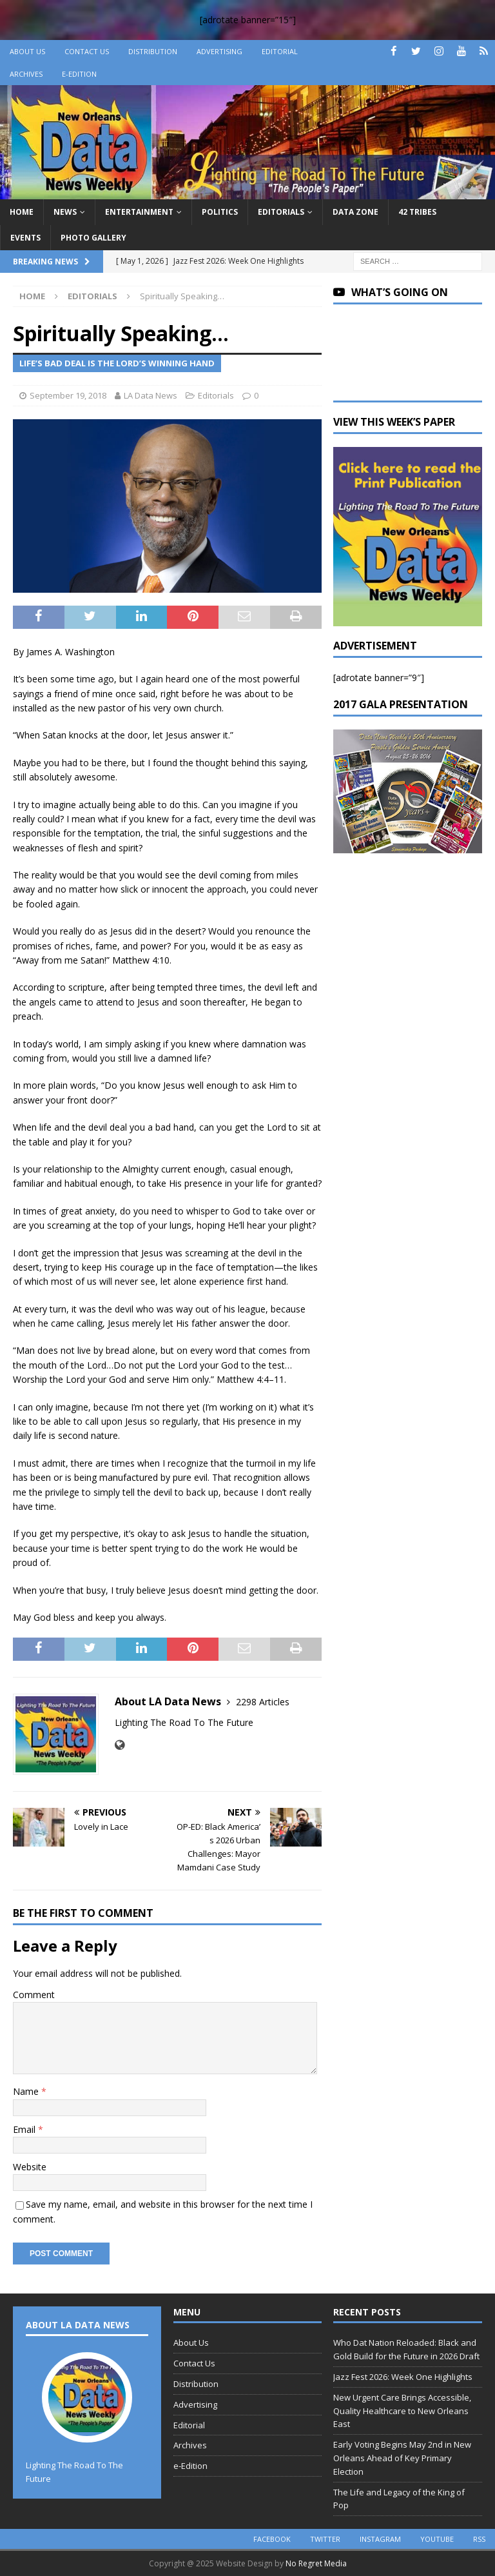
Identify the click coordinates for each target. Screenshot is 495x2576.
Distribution (152, 51)
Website (29, 2167)
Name (27, 2091)
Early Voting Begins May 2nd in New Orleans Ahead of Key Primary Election (402, 2458)
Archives (26, 74)
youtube (437, 2539)
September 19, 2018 (68, 395)
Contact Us (86, 51)
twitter (325, 2539)
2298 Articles (262, 1702)
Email (25, 2129)
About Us (27, 51)
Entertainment (139, 211)
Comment (34, 1994)
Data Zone (355, 211)
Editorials (281, 211)
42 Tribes (417, 211)
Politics (220, 211)
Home (22, 211)
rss (479, 2539)
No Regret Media (316, 2563)
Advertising (219, 51)
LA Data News (150, 395)
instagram (380, 2539)
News (65, 211)
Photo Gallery (93, 237)
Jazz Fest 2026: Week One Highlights (402, 2377)
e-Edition (79, 74)
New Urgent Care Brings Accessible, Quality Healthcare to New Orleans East (402, 2411)
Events (25, 237)
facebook (272, 2539)
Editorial (280, 51)
